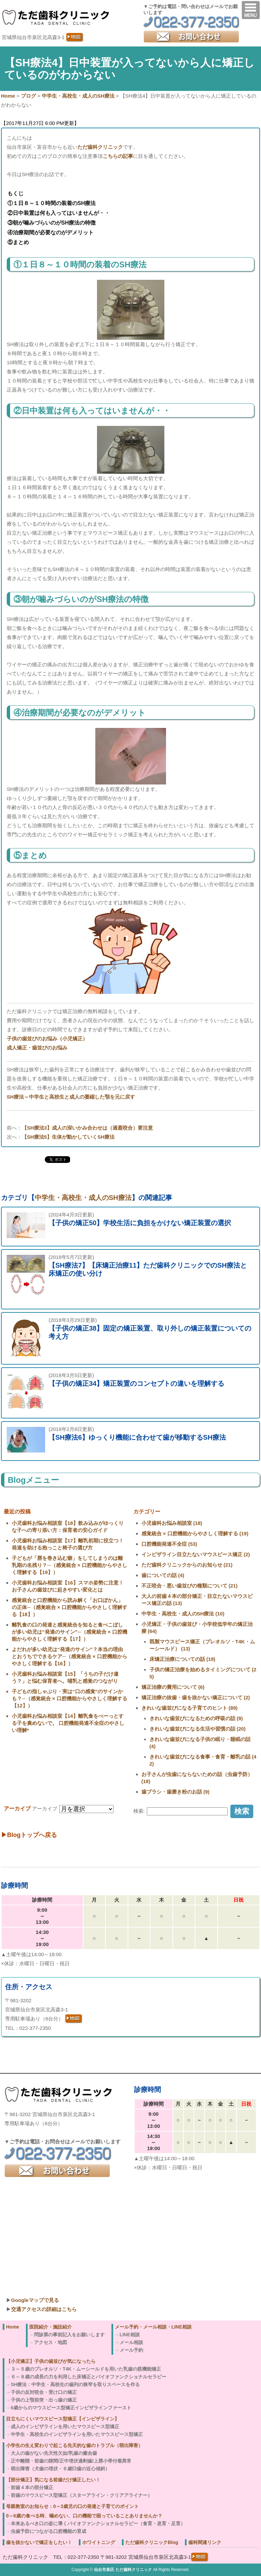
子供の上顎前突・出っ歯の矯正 (44, 2400)
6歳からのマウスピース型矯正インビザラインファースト (71, 2407)
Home (12, 2327)
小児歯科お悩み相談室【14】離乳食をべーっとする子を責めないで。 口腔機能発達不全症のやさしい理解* (68, 1723)
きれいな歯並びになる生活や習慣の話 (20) (198, 1729)
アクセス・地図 (50, 2342)
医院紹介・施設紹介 (50, 2327)
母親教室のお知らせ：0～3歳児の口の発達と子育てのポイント (72, 2506)
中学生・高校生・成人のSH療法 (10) (183, 1613)
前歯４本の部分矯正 (32, 2487)
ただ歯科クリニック (100, 147)
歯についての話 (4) (163, 1575)
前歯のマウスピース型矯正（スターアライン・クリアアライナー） (81, 2495)
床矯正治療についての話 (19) (183, 1659)
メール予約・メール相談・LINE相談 (153, 2327)
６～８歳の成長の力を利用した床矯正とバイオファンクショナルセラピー (88, 2376)
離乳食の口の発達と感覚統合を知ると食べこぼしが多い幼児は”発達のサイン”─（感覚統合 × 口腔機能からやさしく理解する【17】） (69, 1632)
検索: (139, 1811)
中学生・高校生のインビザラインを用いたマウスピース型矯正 (77, 2434)
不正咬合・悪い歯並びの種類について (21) (189, 1585)
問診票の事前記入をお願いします (69, 2334)
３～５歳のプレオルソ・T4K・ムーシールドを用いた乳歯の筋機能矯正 (86, 2369)
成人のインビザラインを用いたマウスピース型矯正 (65, 2426)
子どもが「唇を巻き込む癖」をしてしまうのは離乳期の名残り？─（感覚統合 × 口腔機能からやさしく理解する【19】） (69, 1565)
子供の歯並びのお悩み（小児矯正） (47, 1038)
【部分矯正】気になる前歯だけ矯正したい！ (53, 2479)
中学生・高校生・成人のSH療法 (83, 1197)
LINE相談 (130, 2334)
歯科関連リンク (204, 2542)
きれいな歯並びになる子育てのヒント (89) (189, 1708)
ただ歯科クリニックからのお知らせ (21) (187, 1565)
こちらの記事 (118, 156)
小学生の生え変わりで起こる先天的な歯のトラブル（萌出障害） (74, 2445)
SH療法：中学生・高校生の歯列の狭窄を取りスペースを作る (75, 2384)
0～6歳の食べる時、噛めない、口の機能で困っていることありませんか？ (84, 2515)
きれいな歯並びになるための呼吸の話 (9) (196, 1718)
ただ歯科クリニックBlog (151, 2542)
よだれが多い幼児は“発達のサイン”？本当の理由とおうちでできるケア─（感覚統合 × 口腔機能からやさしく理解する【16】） (69, 1656)
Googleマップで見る (35, 2300)
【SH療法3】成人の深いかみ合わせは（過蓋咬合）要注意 (87, 1128)
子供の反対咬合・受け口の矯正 (44, 2392)
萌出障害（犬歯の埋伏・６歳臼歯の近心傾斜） (60, 2468)
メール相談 (131, 2342)
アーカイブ (44, 1808)
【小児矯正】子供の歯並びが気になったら (51, 2361)
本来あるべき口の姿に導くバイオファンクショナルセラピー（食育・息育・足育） (98, 2523)
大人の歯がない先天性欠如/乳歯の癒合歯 (54, 2453)
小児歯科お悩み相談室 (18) (171, 1523)
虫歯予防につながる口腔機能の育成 (48, 2531)
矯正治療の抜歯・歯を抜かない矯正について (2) (195, 1697)
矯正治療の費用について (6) (173, 1687)
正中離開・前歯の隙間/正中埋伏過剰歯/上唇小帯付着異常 (71, 2461)
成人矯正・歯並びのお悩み (37, 1047)
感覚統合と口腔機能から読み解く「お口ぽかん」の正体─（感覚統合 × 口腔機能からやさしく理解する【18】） (69, 1607)
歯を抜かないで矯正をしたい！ (39, 2542)
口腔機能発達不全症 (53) (169, 1544)
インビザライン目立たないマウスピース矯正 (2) (195, 1554)
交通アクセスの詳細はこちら (44, 2309)
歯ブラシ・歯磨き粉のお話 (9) (175, 1792)
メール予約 (131, 2350)
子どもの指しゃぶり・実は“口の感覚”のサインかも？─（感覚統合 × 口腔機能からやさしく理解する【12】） (69, 1698)
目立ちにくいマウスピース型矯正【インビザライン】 (62, 2418)
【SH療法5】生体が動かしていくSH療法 (68, 1137)
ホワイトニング (98, 2542)
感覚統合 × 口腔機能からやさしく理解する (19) (195, 1533)
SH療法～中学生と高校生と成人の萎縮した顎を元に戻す (71, 1097)
